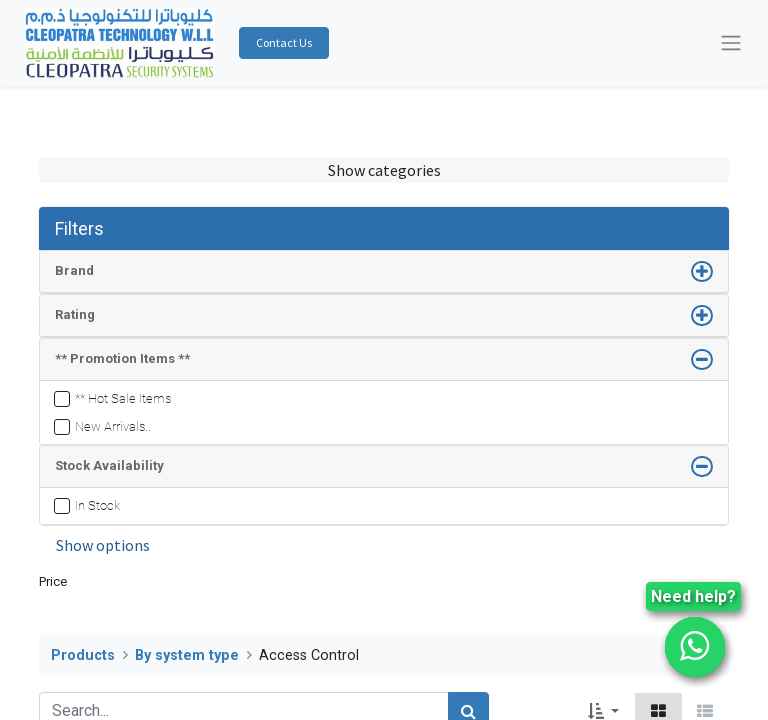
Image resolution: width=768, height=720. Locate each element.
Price (53, 581)
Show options (103, 545)
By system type (187, 655)
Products (83, 655)
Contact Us (284, 42)
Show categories (384, 170)
